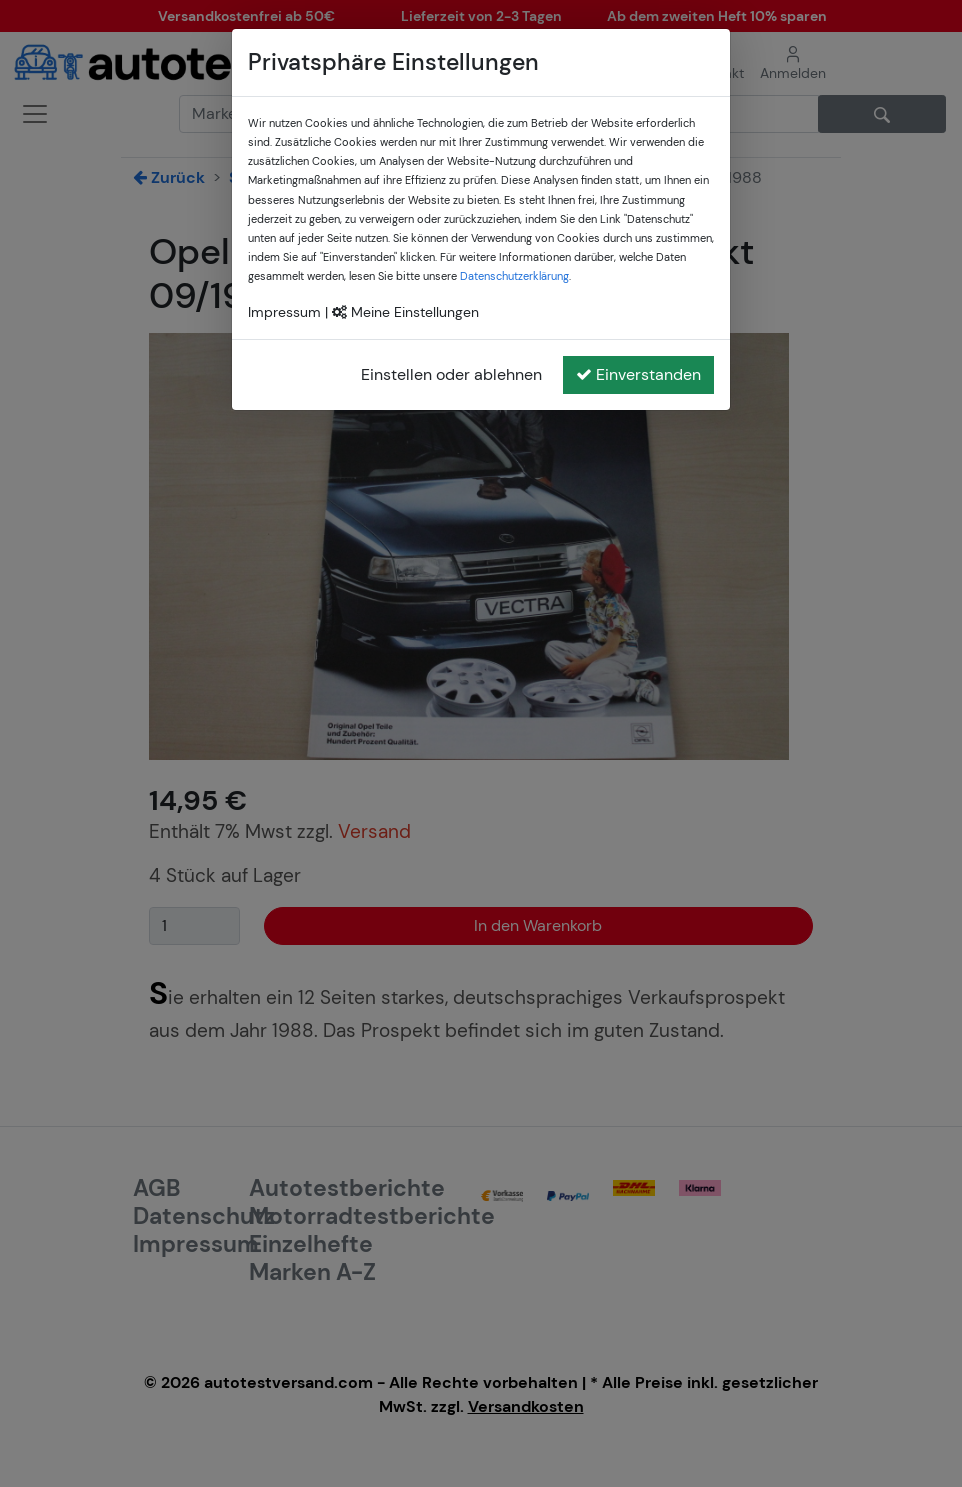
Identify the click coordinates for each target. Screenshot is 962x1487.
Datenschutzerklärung (514, 276)
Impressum (284, 312)
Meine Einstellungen (405, 312)
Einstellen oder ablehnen (451, 374)
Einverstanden (638, 374)
